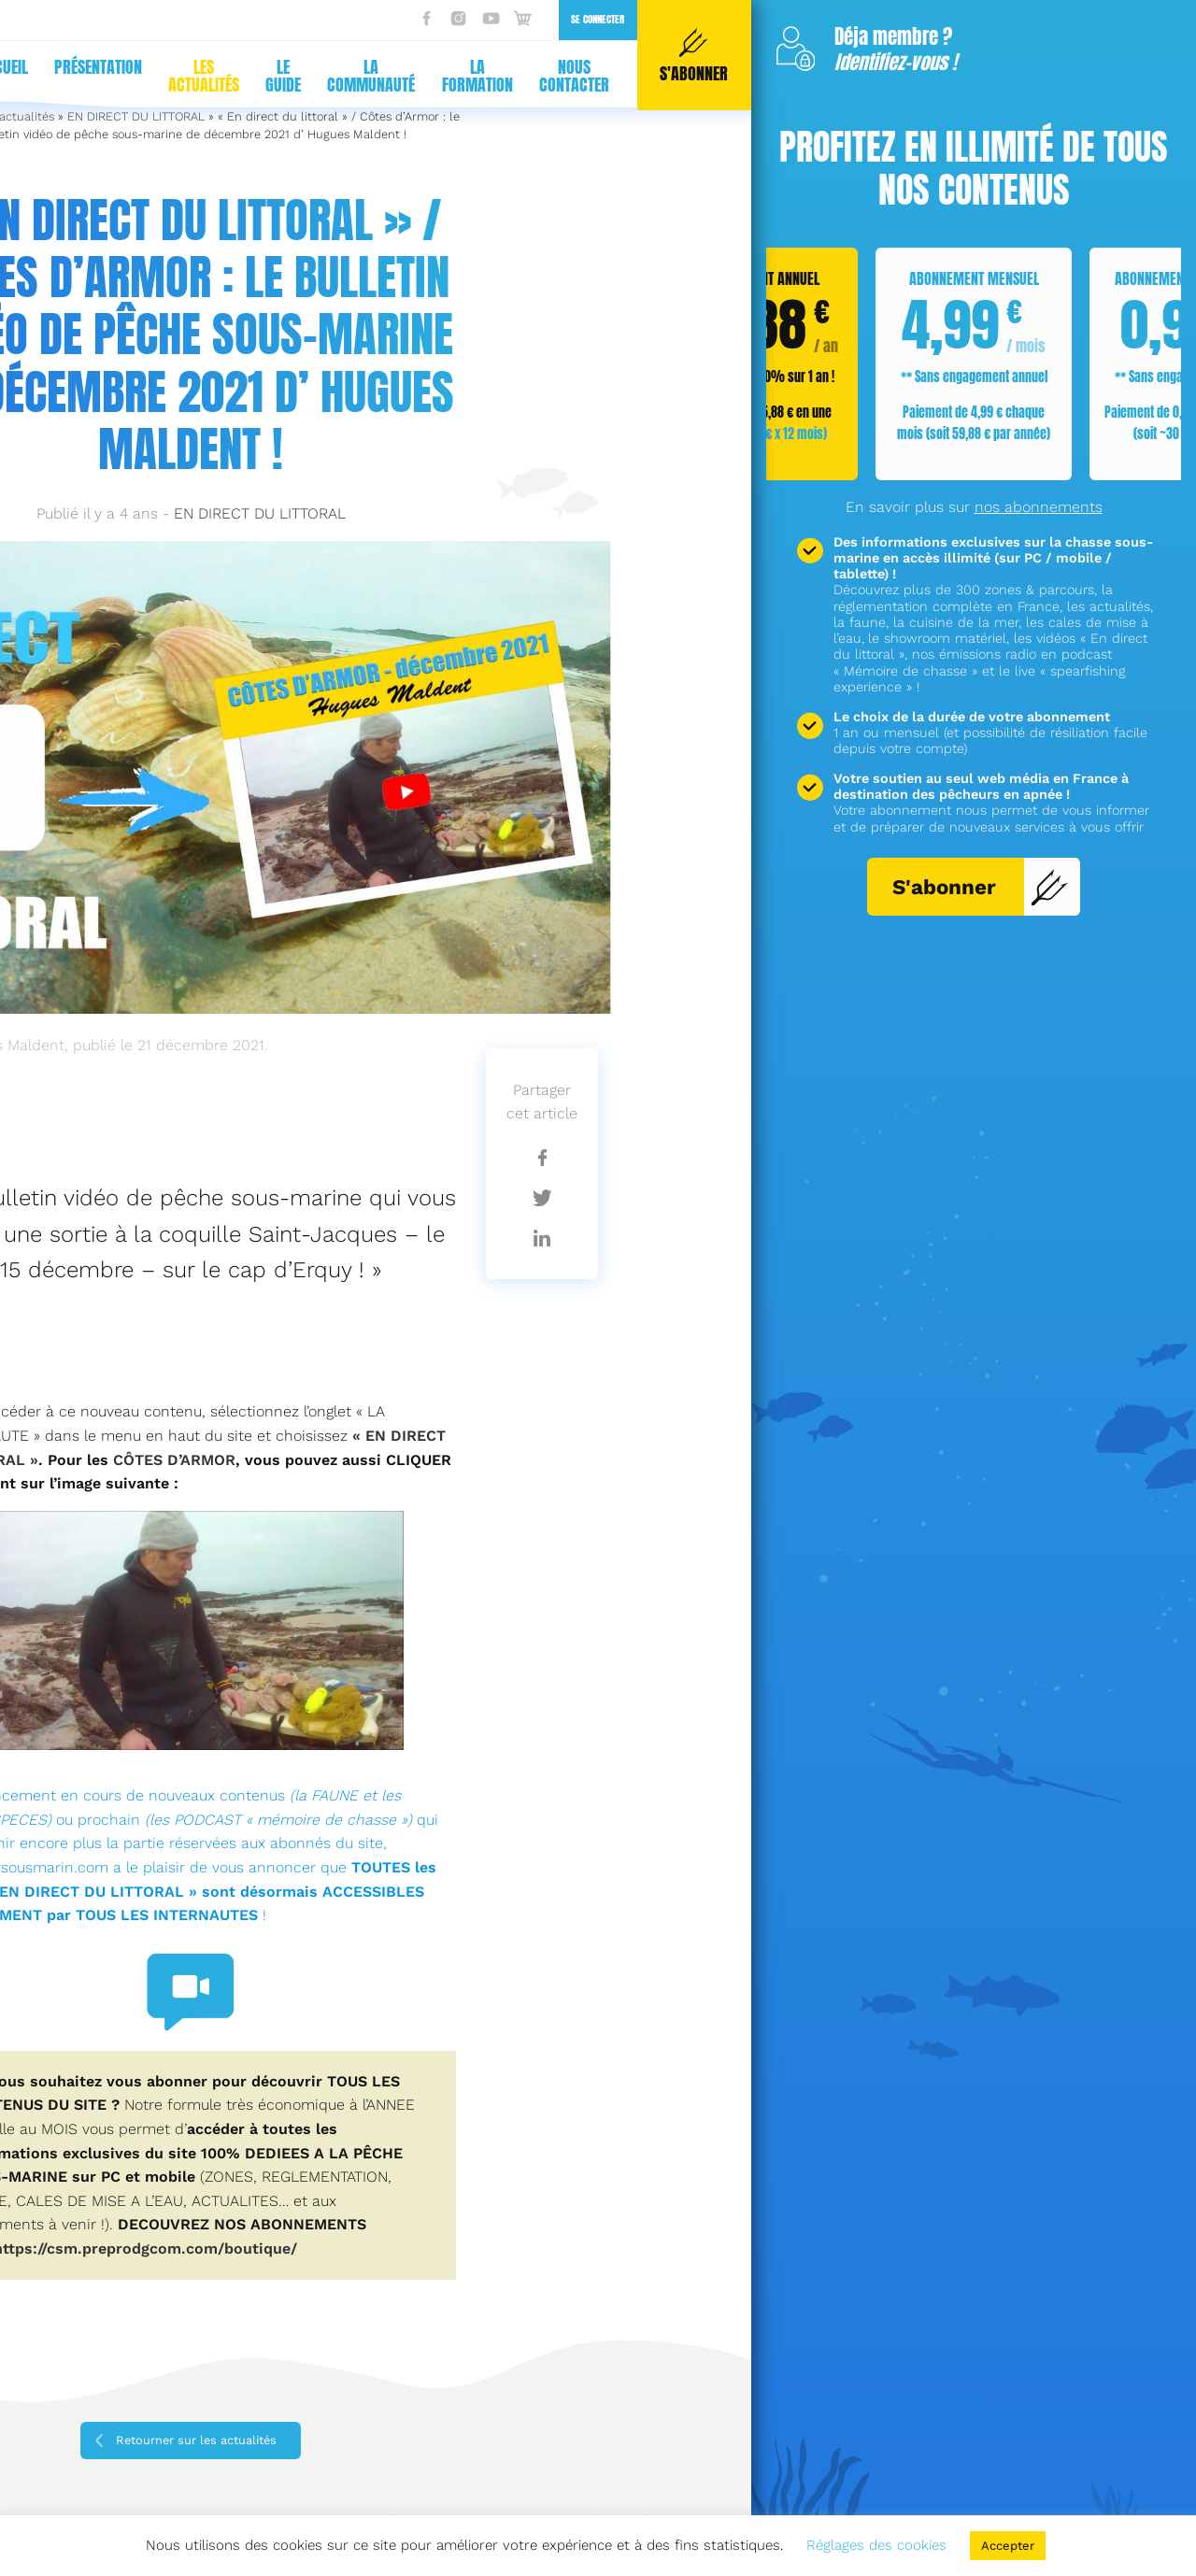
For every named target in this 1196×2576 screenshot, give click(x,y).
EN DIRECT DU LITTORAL (260, 513)
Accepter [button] (1007, 2546)
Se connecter (597, 19)
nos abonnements (1039, 507)
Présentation (98, 66)
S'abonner (980, 886)
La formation (477, 75)
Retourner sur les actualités (196, 2440)
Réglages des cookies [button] (876, 2545)
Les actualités (203, 75)
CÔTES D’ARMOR (174, 1460)
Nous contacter (574, 75)
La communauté (371, 75)
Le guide (283, 75)
